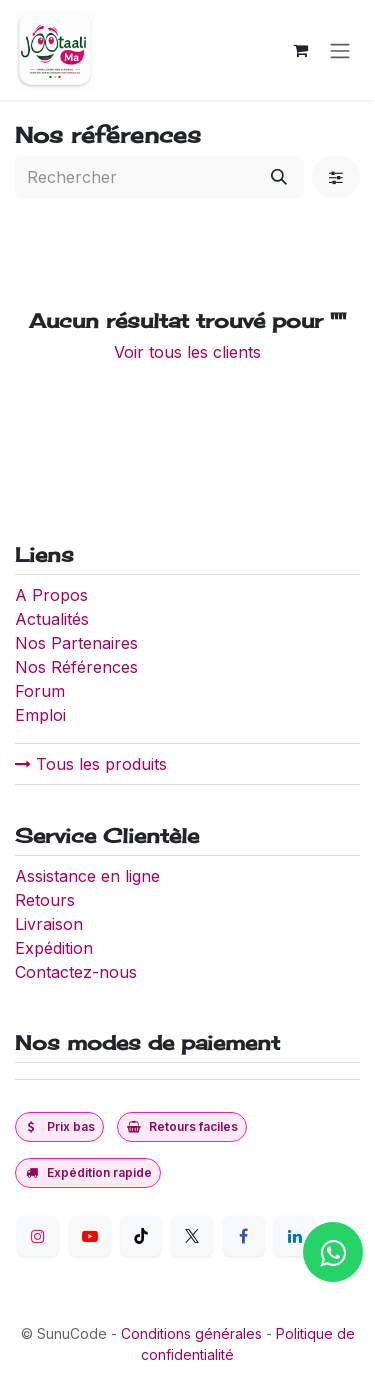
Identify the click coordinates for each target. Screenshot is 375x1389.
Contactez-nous (76, 972)
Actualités (52, 619)
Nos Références (76, 667)
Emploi (40, 715)
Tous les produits (91, 764)
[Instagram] (38, 1236)
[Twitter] (192, 1236)
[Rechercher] (279, 177)
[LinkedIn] (295, 1236)
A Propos (54, 595)
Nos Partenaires (76, 643)
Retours (45, 900)
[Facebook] (244, 1236)
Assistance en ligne (87, 876)
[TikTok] (141, 1236)
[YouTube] (90, 1236)
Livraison (49, 924)
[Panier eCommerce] (300, 50)
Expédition (54, 948)
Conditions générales (191, 1333)
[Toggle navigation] (340, 50)
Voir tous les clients (187, 352)
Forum (40, 691)
